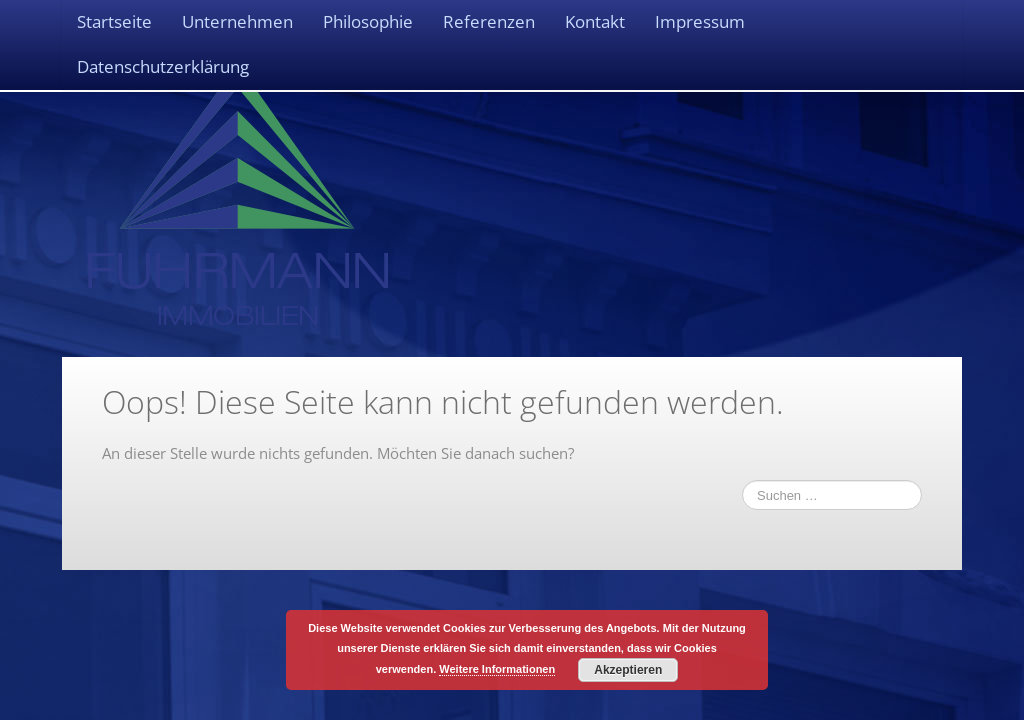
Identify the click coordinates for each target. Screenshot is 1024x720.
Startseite (114, 21)
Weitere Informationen (497, 669)
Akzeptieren (628, 670)
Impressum (700, 21)
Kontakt (595, 21)
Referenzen (489, 21)
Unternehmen (237, 21)
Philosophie (368, 21)
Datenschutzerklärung (163, 66)
